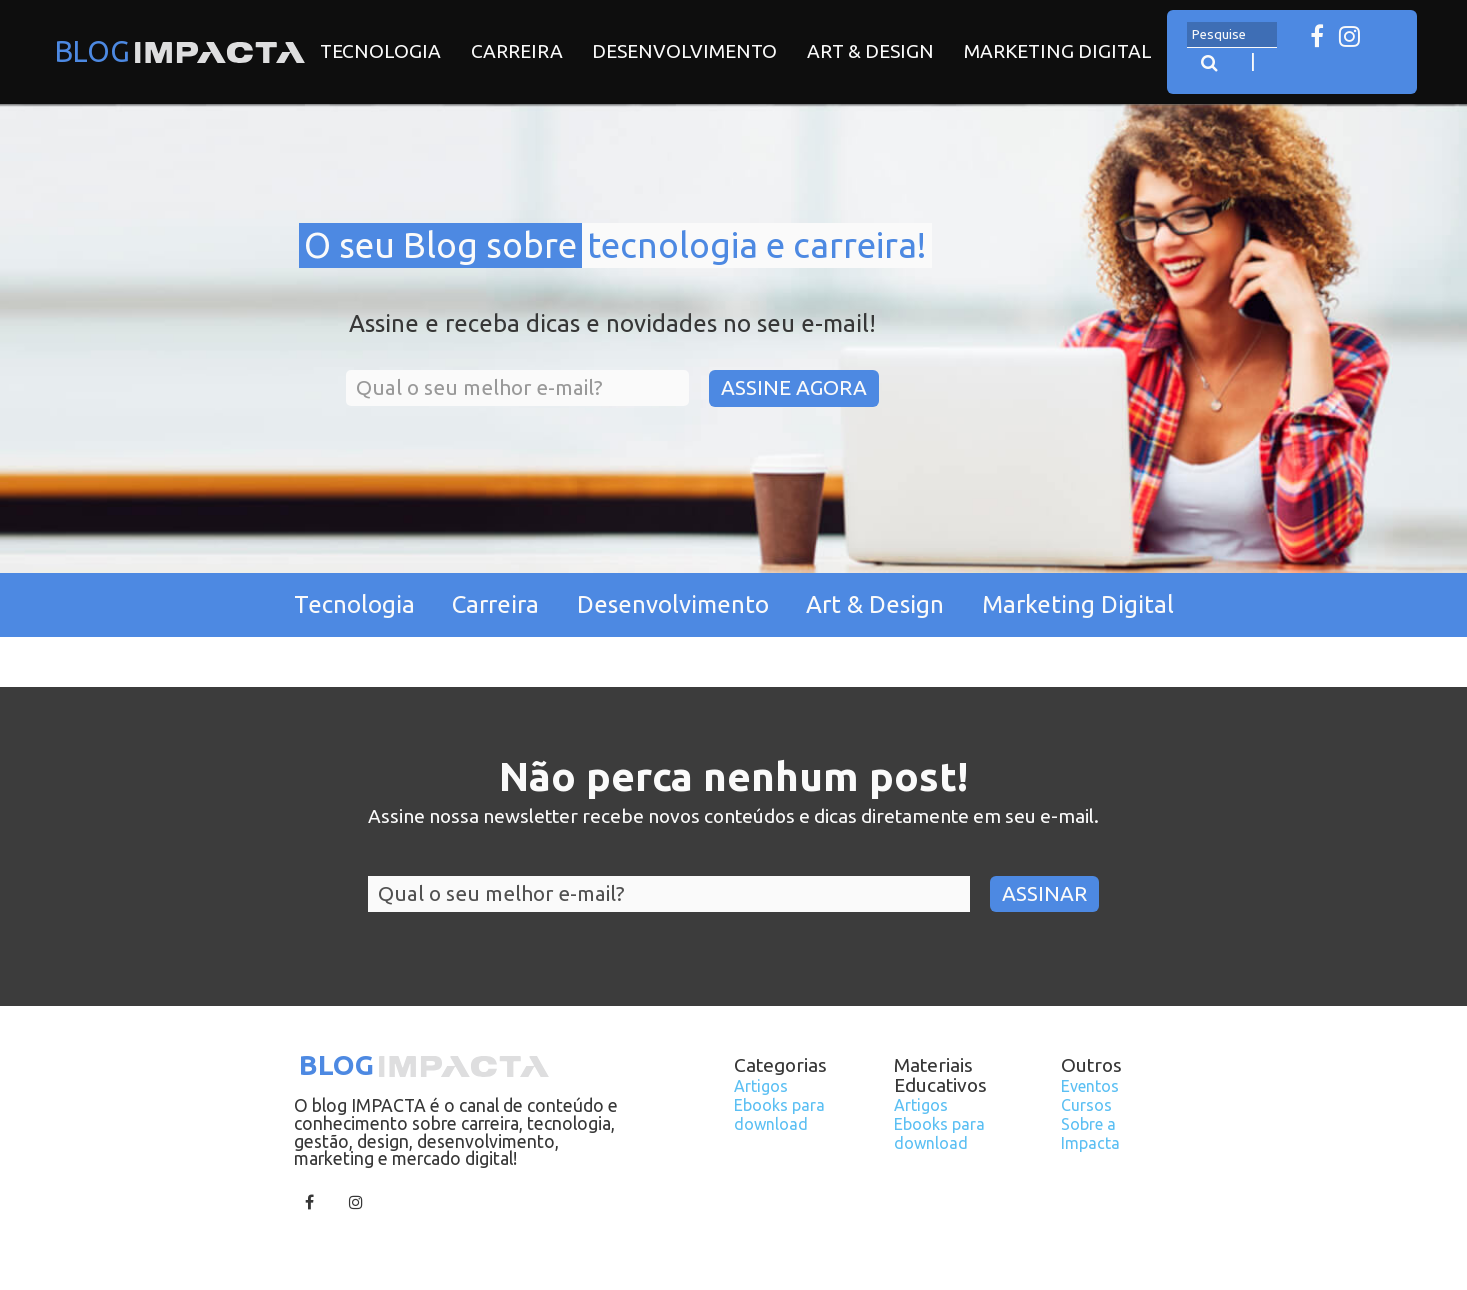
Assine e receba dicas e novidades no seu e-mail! (612, 324)
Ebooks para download (779, 1114)
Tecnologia (380, 51)
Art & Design (870, 51)
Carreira (517, 51)
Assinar (1044, 893)
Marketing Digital (1058, 51)
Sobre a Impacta (1090, 1133)
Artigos (761, 1086)
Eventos (1090, 1086)
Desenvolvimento (684, 51)
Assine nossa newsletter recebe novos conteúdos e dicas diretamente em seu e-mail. (733, 817)
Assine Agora (794, 387)
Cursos (1086, 1105)
